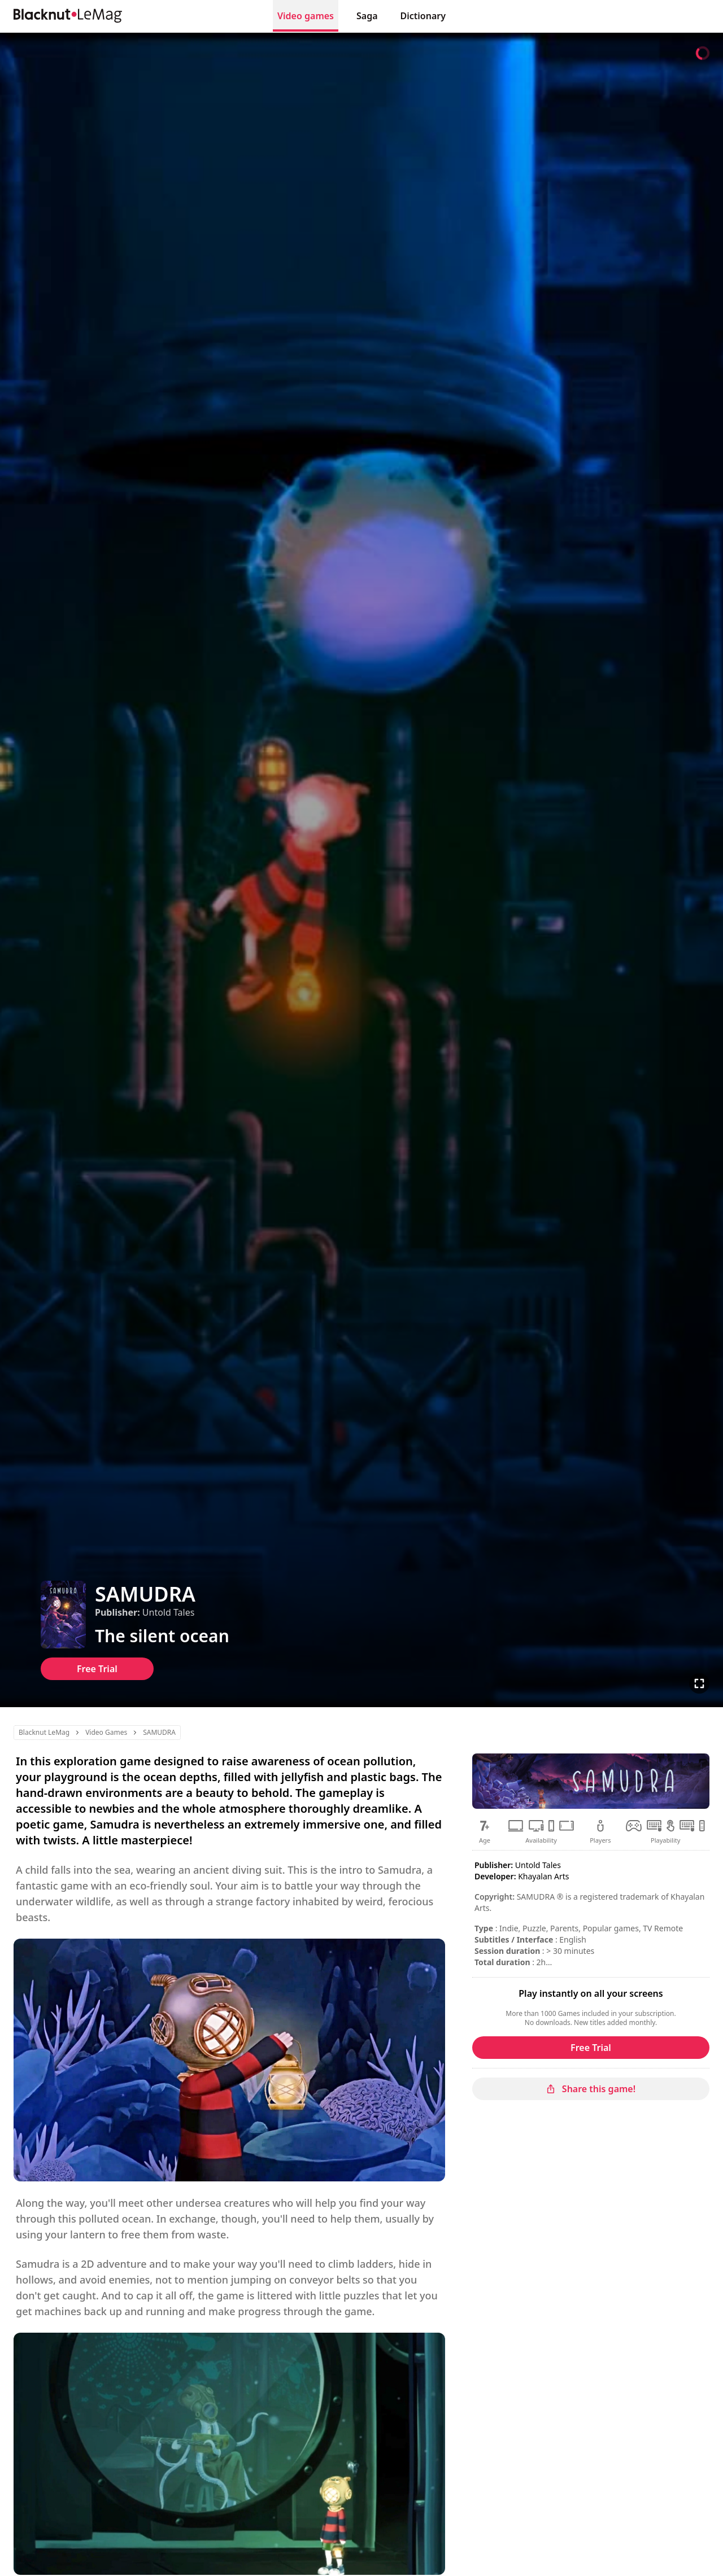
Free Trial (97, 1669)
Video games (305, 16)
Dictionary (423, 16)
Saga (367, 16)
